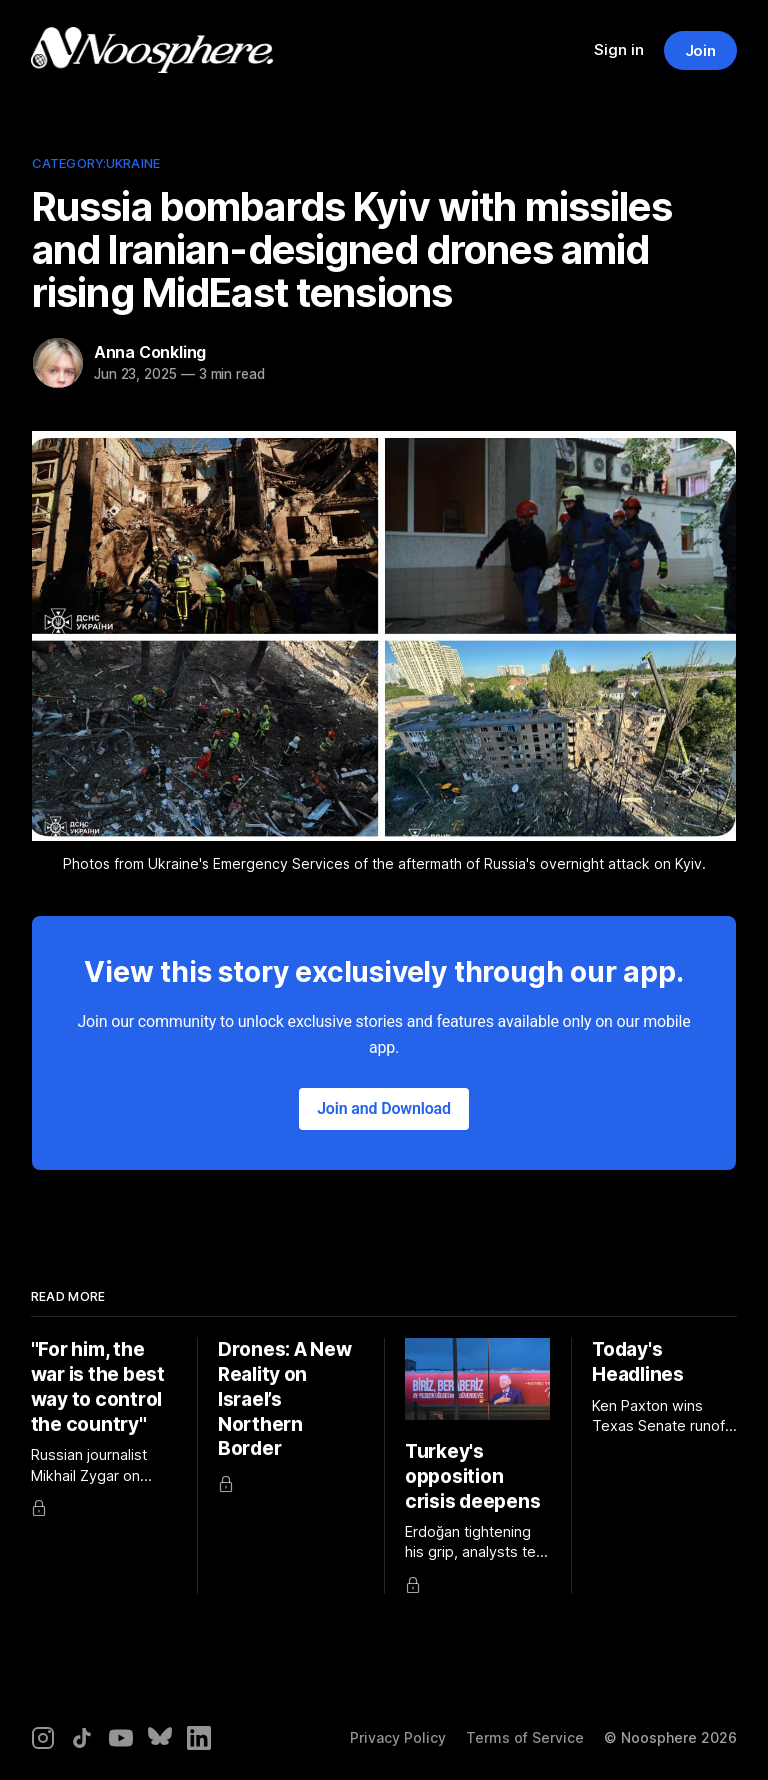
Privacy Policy (398, 1737)
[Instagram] (43, 1738)
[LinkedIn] (199, 1738)
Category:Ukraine (96, 163)
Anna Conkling (150, 352)
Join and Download (384, 1108)
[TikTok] (82, 1738)
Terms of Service (525, 1737)
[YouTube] (121, 1738)
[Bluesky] (160, 1738)
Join (701, 50)
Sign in (619, 49)
